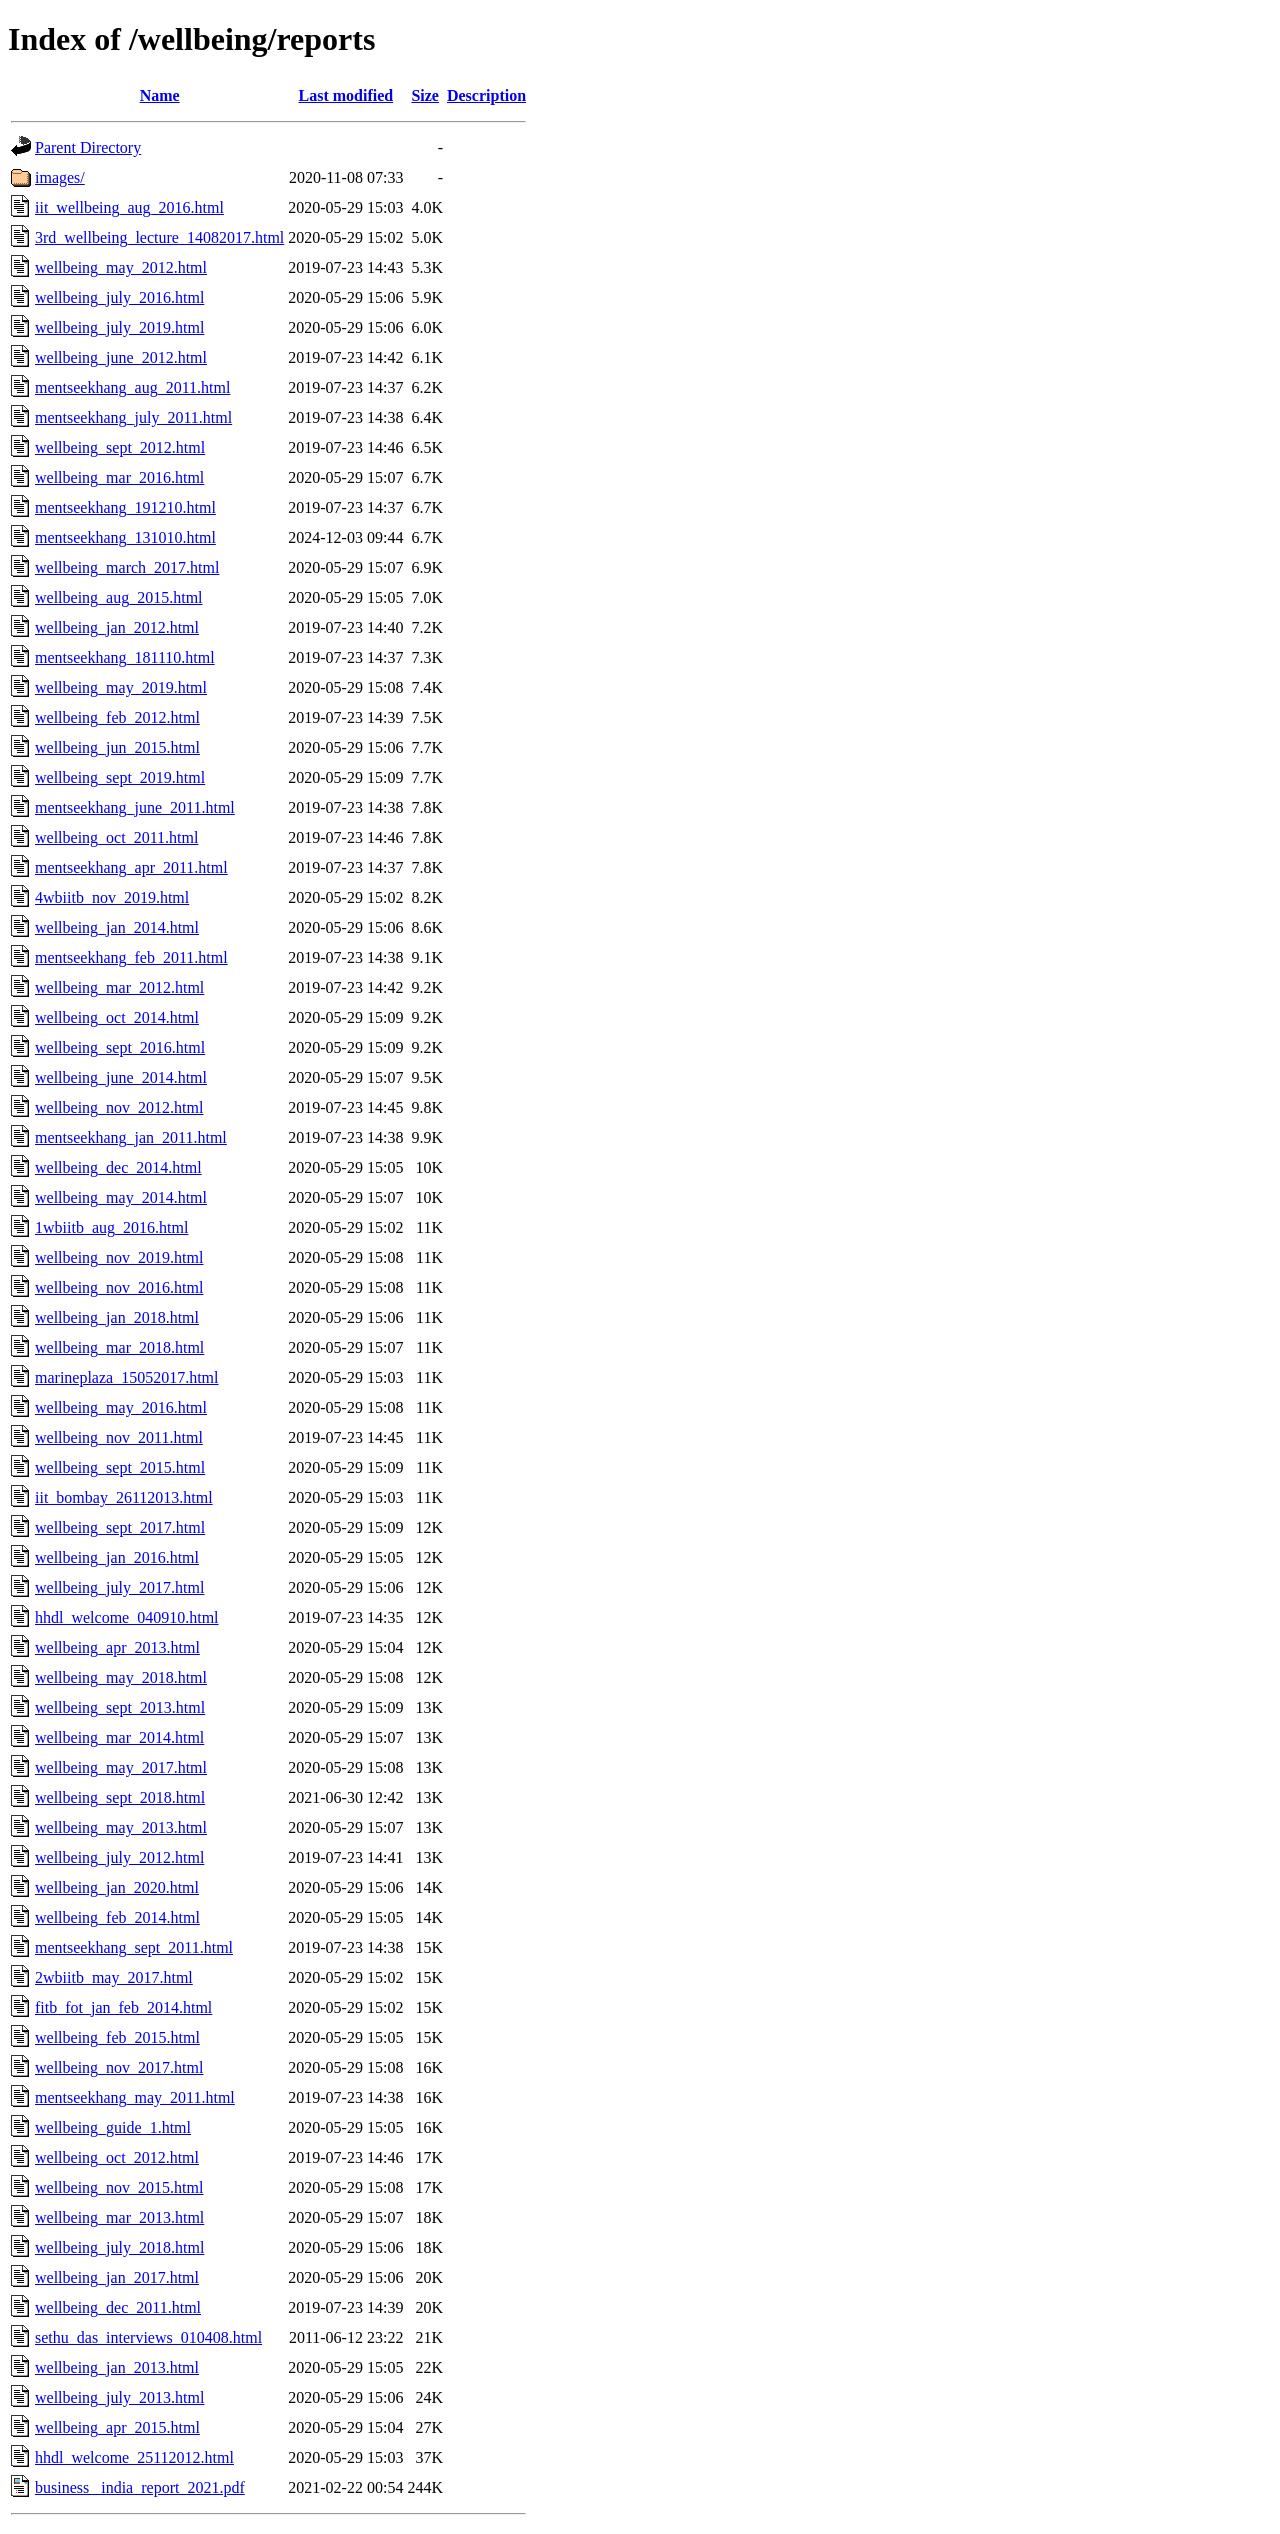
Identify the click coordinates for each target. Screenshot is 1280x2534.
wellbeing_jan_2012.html (117, 627)
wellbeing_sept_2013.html (120, 1707)
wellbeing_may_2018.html (121, 1677)
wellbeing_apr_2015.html (117, 2427)
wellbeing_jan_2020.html (117, 1887)
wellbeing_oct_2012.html (117, 2157)
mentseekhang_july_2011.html (133, 417)
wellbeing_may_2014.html (121, 1197)
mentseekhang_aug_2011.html (132, 387)
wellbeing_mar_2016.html (119, 477)
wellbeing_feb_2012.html (117, 717)
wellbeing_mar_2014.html (119, 1737)
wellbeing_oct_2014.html (117, 1017)
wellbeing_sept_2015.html (120, 1467)
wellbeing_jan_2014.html (117, 927)
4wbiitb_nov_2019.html (112, 897)
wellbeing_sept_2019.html (120, 777)
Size (425, 95)
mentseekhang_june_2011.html (135, 807)
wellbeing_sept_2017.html (120, 1527)
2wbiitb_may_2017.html (114, 1977)
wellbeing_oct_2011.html (116, 837)
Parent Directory (88, 147)
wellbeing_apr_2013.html (117, 1647)
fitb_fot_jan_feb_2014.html (123, 2007)
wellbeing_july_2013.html (119, 2397)
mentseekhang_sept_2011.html (134, 1947)
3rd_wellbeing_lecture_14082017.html (159, 237)
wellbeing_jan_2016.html (117, 1557)
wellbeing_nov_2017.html (119, 2067)
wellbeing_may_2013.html (121, 1827)
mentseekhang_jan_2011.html (131, 1137)
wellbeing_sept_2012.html (120, 447)
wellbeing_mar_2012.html (119, 987)
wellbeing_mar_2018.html (119, 1347)
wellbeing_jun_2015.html (117, 747)
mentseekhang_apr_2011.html (131, 867)
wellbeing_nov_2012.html (119, 1107)
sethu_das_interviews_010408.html (148, 2337)
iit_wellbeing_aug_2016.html (129, 207)
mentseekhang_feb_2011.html (131, 957)
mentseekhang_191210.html (125, 507)
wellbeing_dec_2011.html (118, 2307)
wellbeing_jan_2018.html (117, 1317)
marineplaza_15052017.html (127, 1377)
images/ (60, 177)
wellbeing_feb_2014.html (117, 1917)
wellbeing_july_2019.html (119, 327)
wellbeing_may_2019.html (121, 687)
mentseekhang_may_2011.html (135, 2097)
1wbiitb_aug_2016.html (111, 1227)
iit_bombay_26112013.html (124, 1497)
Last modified (346, 95)
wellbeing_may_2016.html (121, 1407)
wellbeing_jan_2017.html (117, 2277)
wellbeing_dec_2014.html (118, 1167)
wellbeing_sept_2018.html (120, 1797)
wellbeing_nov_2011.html (119, 1437)
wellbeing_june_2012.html (121, 357)
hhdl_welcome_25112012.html (134, 2457)
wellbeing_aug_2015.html (119, 597)
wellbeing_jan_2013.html (117, 2367)
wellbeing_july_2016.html (119, 297)
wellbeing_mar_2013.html (119, 2217)
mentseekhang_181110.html (125, 657)
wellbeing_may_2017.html (121, 1767)
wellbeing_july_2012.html (119, 1857)
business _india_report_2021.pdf (140, 2487)
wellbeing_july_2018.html (119, 2247)
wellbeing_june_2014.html (121, 1077)
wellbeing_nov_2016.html (119, 1287)
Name (160, 95)
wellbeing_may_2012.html (121, 267)
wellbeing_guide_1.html (113, 2127)
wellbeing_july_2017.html (119, 1587)
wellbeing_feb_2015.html (117, 2037)
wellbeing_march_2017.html (127, 567)
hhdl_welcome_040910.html (127, 1617)
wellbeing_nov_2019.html (119, 1257)
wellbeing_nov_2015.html (119, 2187)
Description (486, 95)
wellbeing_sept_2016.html (120, 1047)
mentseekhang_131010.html (125, 537)
